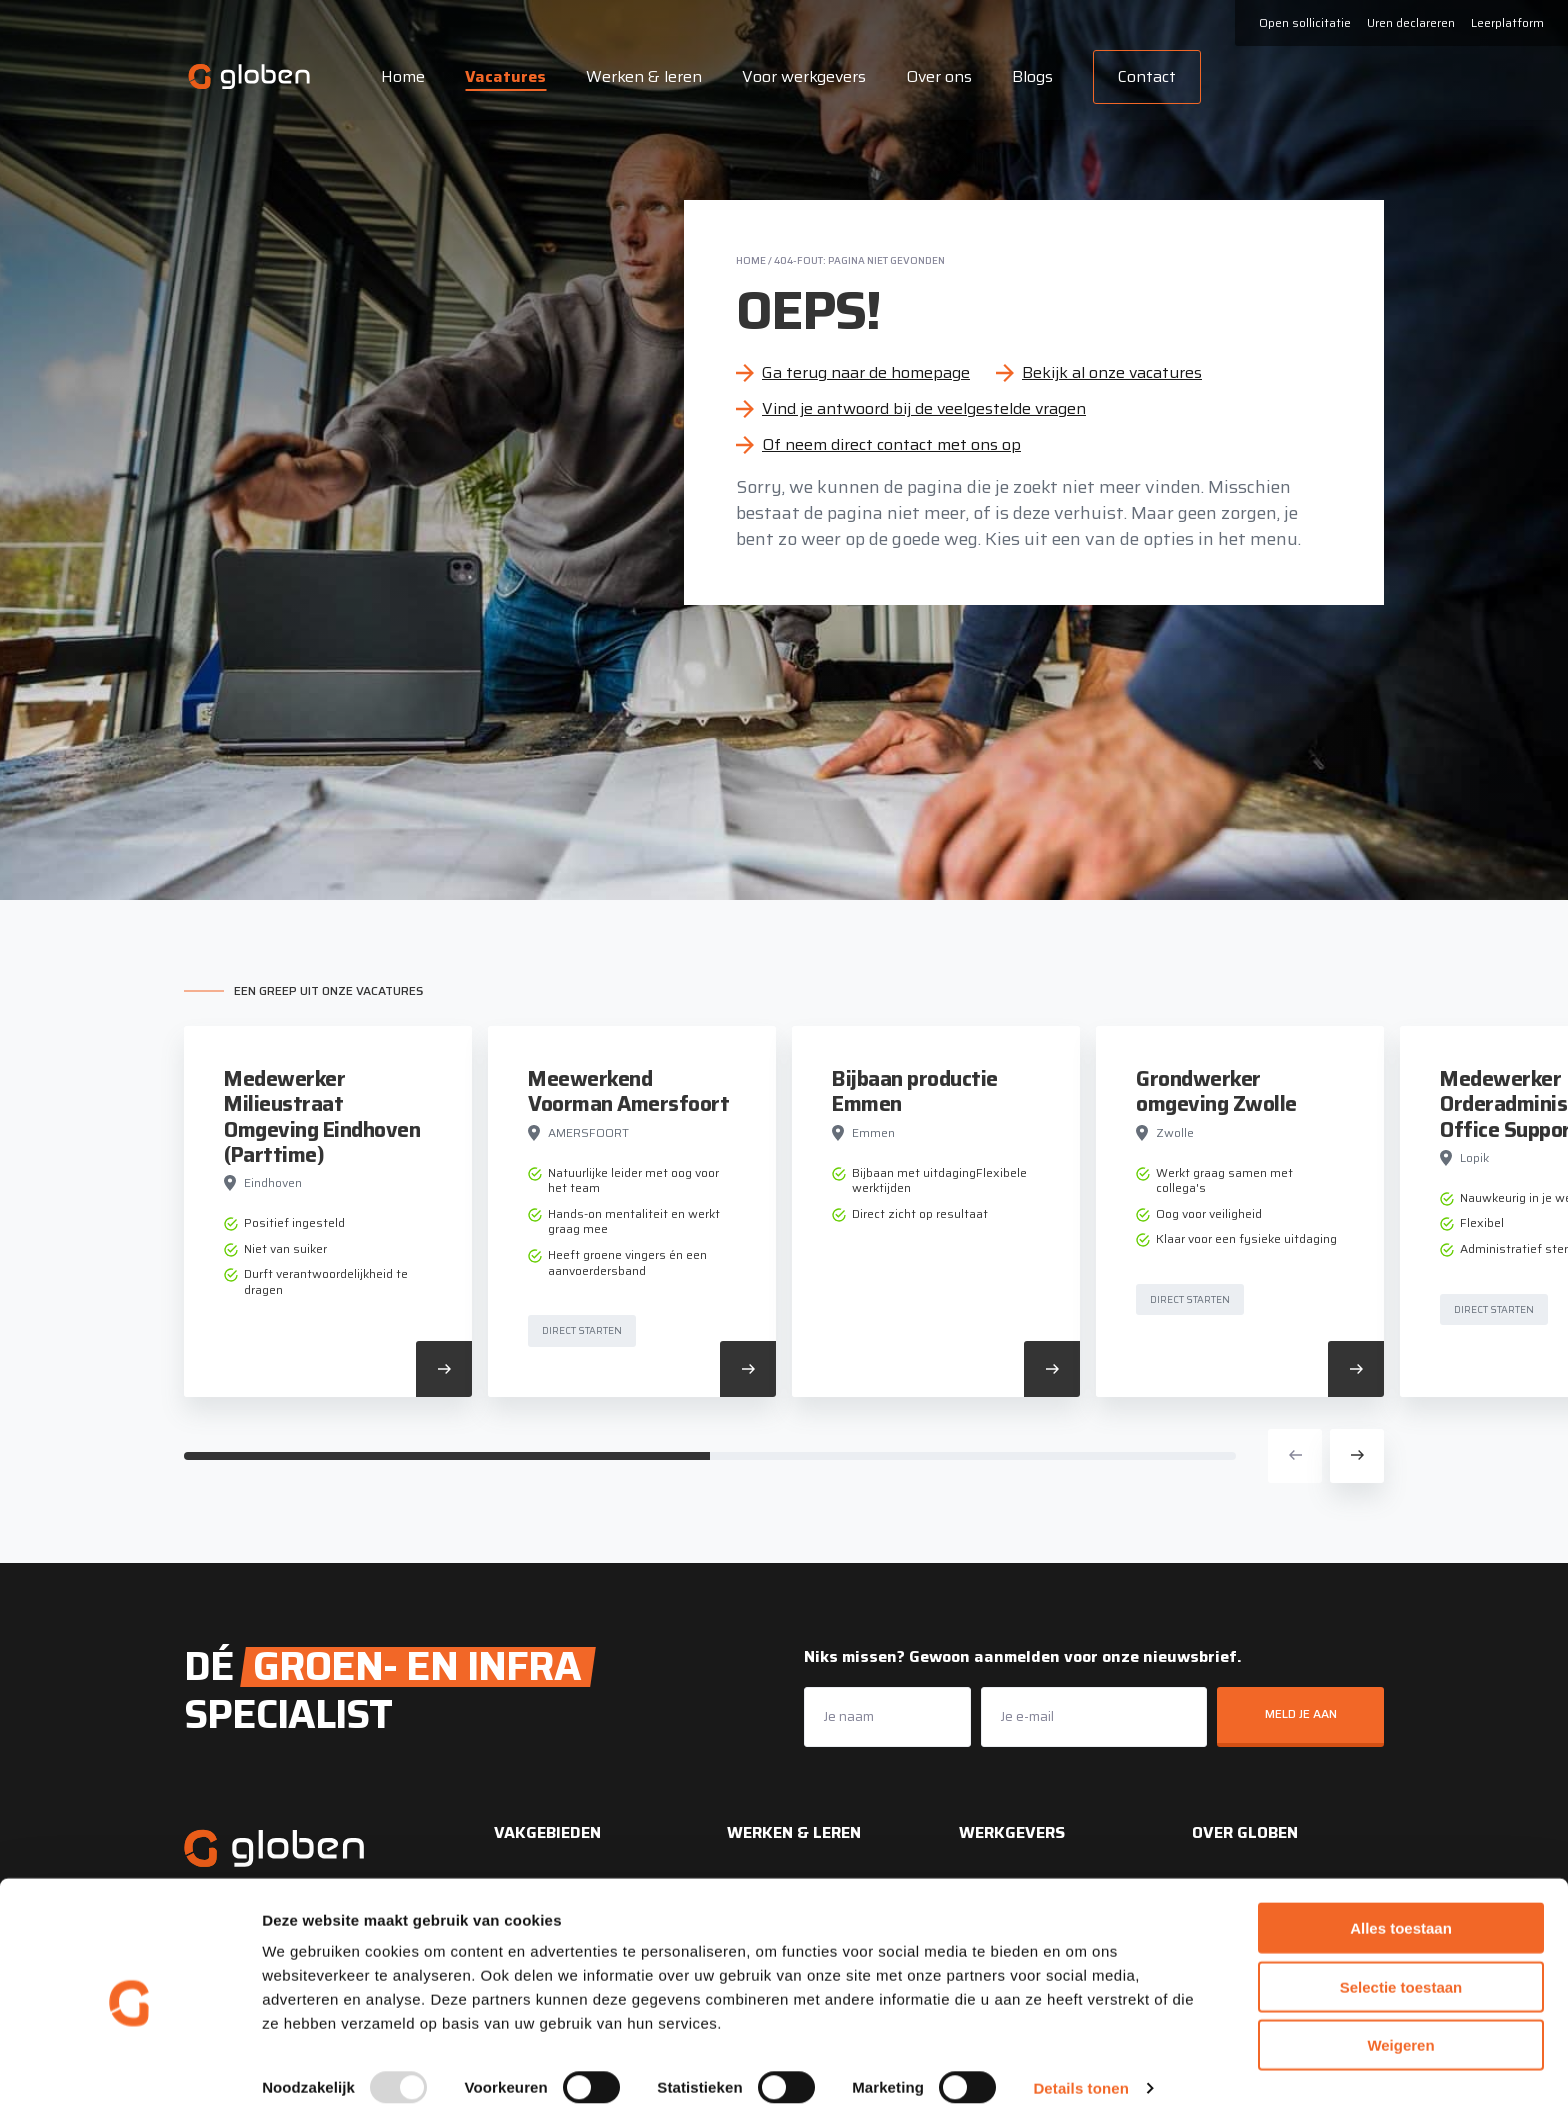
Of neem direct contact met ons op (891, 444)
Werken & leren (641, 76)
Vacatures (502, 76)
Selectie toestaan (1401, 1964)
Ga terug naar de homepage (866, 372)
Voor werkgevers (801, 76)
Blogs (1029, 76)
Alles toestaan (1401, 1905)
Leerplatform (1507, 22)
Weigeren (1400, 2022)
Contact (1144, 76)
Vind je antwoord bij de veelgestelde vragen (924, 408)
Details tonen (1080, 2065)
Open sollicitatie (1305, 22)
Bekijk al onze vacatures (1112, 372)
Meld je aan (1301, 1713)
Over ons (936, 76)
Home (400, 76)
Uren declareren (1411, 22)
